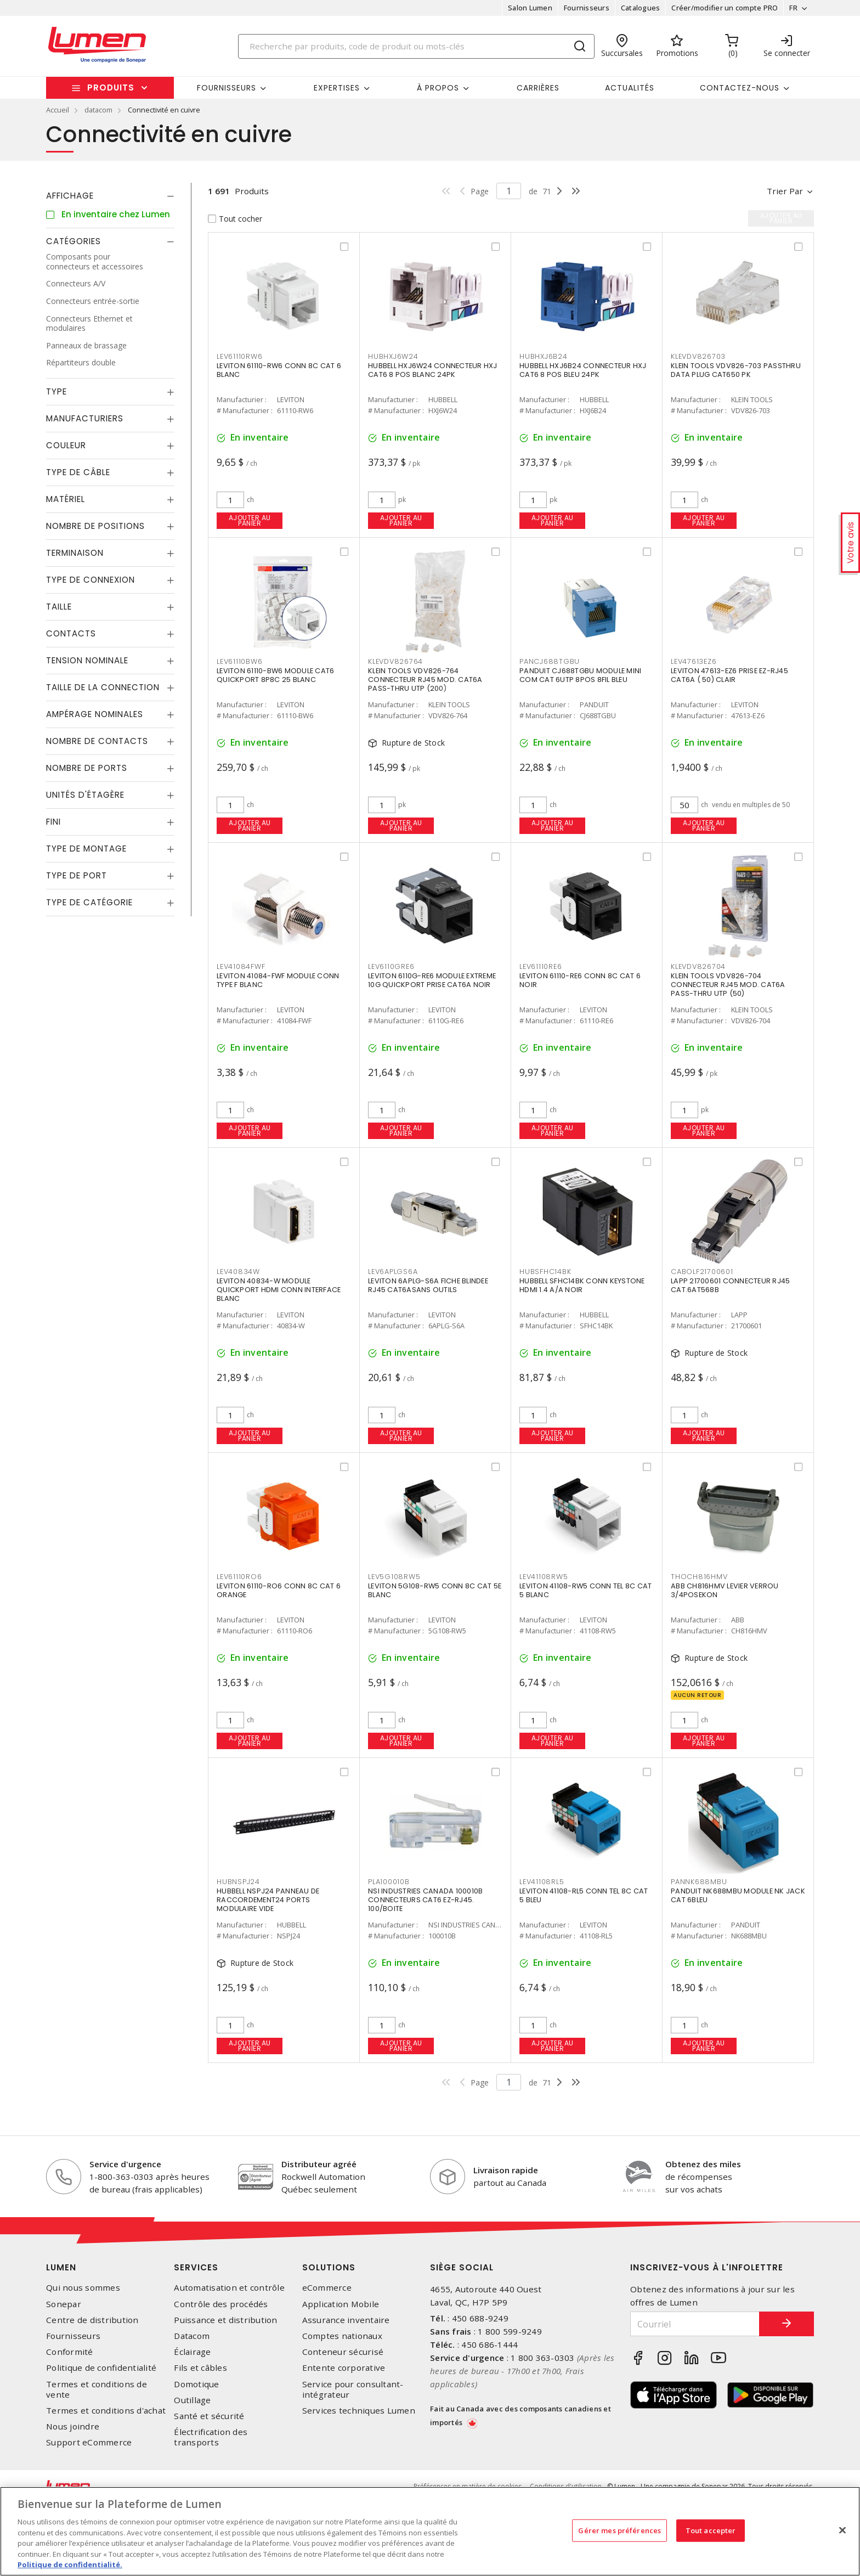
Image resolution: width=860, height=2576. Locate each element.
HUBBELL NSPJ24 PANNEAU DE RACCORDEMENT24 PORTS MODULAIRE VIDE (268, 1899)
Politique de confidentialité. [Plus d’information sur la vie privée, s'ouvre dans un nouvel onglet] (70, 2564)
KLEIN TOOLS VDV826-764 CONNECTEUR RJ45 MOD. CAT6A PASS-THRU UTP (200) (425, 679)
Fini (53, 821)
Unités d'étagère (85, 795)
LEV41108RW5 (543, 1576)
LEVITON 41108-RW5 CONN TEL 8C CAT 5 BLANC (585, 1590)
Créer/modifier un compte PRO (724, 8)
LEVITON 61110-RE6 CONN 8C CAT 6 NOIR (580, 980)
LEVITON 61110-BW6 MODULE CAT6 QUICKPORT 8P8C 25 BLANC (275, 675)
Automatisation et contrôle (229, 2287)
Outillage (192, 2400)
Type (56, 391)
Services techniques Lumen (358, 2410)
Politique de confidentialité (101, 2368)
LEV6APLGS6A (392, 1271)
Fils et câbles (200, 2368)
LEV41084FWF (241, 966)
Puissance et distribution (225, 2320)
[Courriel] (695, 2324)
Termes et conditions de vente (96, 2389)
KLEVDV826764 (395, 661)
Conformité (69, 2352)
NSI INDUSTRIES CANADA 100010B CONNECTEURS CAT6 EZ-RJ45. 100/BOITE (425, 1899)
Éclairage (192, 2352)
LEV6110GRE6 (391, 966)
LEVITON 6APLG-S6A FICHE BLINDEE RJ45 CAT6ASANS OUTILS (428, 1285)
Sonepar (63, 2304)
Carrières (538, 87)
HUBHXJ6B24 (543, 356)
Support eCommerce (89, 2442)
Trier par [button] (785, 190)
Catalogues (640, 8)
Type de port (76, 875)
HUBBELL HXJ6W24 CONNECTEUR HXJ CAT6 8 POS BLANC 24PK (432, 370)
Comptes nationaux (342, 2336)
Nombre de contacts (97, 741)
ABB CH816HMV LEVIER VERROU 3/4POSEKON (725, 1590)
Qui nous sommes (83, 2287)
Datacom (192, 2336)
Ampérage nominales (94, 714)
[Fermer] (842, 2530)
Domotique (196, 2384)
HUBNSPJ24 (238, 1881)
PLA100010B (389, 1881)
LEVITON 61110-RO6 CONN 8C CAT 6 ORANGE (279, 1590)
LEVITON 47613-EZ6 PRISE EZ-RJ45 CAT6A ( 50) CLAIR (729, 675)
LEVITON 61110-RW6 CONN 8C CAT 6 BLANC (279, 370)
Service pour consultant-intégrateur (353, 2389)
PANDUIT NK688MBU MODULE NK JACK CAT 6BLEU (738, 1895)
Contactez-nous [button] (739, 87)
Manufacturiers (84, 418)
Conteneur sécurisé (343, 2352)
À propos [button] (438, 87)
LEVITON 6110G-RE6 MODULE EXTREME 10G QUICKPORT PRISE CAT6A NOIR (432, 980)
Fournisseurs (586, 8)
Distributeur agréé (319, 2163)
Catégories (73, 241)
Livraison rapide (505, 2169)
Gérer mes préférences (619, 2530)
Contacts (71, 633)
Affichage (70, 195)
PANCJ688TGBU (549, 661)
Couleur (66, 445)
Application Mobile (341, 2304)
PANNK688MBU (699, 1881)
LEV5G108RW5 (394, 1576)
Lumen (61, 2267)
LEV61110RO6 (239, 1576)
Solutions (328, 2267)
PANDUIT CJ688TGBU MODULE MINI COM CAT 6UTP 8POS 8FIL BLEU (580, 675)
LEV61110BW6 (239, 661)
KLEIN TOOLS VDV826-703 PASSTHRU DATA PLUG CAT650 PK (736, 370)
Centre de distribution (92, 2320)
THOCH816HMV (699, 1576)
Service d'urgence (125, 2163)
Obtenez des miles (703, 2163)
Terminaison (75, 553)
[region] (430, 2531)
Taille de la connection (103, 687)
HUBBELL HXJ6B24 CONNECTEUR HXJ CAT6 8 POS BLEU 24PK (583, 370)
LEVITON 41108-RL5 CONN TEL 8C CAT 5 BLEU (583, 1895)
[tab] (110, 195)
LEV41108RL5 (541, 1881)
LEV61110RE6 (540, 966)
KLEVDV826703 (698, 356)
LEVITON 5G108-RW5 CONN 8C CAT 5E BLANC (434, 1590)
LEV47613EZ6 (693, 661)
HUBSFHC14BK (545, 1271)
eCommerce (327, 2287)
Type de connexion (90, 579)
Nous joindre (72, 2426)
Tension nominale (87, 660)
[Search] (416, 46)
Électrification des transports (210, 2437)
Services (196, 2267)
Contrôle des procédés (221, 2304)
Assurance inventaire (346, 2320)
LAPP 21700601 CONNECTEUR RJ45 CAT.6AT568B (730, 1285)
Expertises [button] (337, 87)
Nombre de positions (95, 526)
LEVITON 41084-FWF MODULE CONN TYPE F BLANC (278, 980)
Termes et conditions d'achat (106, 2410)
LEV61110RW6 (239, 356)
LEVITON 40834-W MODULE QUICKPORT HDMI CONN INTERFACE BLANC (279, 1289)
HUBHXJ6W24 (393, 356)
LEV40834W (238, 1271)
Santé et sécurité (209, 2416)
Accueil (57, 110)
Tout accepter (711, 2530)
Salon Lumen (530, 8)
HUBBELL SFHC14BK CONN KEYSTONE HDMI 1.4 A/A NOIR (582, 1285)
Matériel (65, 499)
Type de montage (86, 848)
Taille (59, 606)
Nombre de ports (86, 768)
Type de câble (78, 472)
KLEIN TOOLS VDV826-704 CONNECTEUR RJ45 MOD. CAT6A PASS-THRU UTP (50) (728, 984)
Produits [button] (110, 87)
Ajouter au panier (250, 520)
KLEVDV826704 (698, 966)
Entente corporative (344, 2368)
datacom (98, 110)
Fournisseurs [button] (226, 87)
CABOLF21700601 (702, 1271)
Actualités (629, 87)
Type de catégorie (89, 902)
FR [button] (793, 8)
